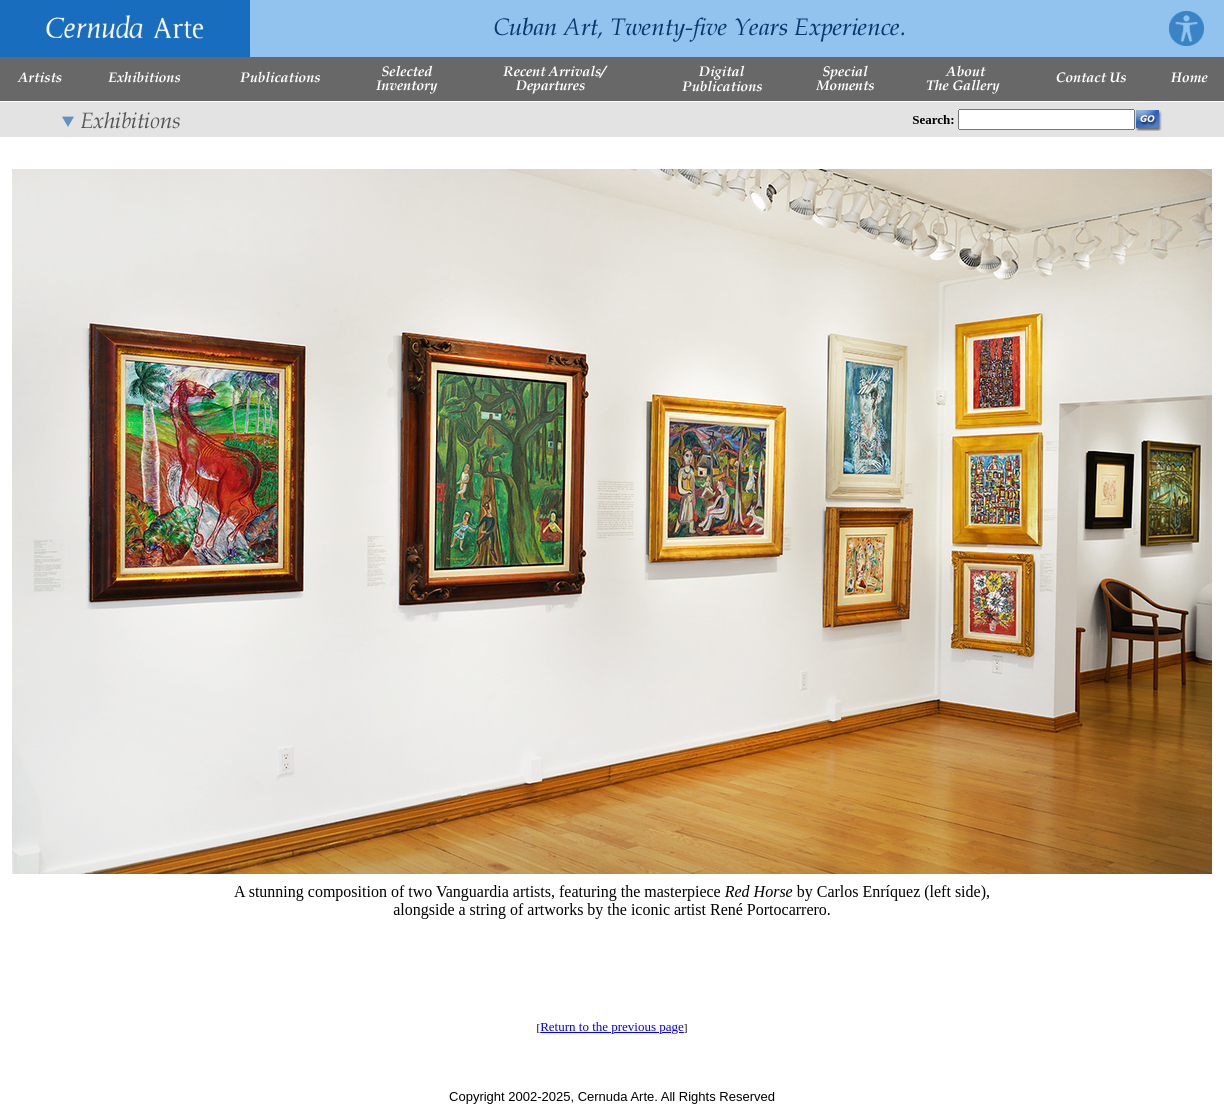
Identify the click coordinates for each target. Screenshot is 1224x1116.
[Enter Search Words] (1046, 119)
